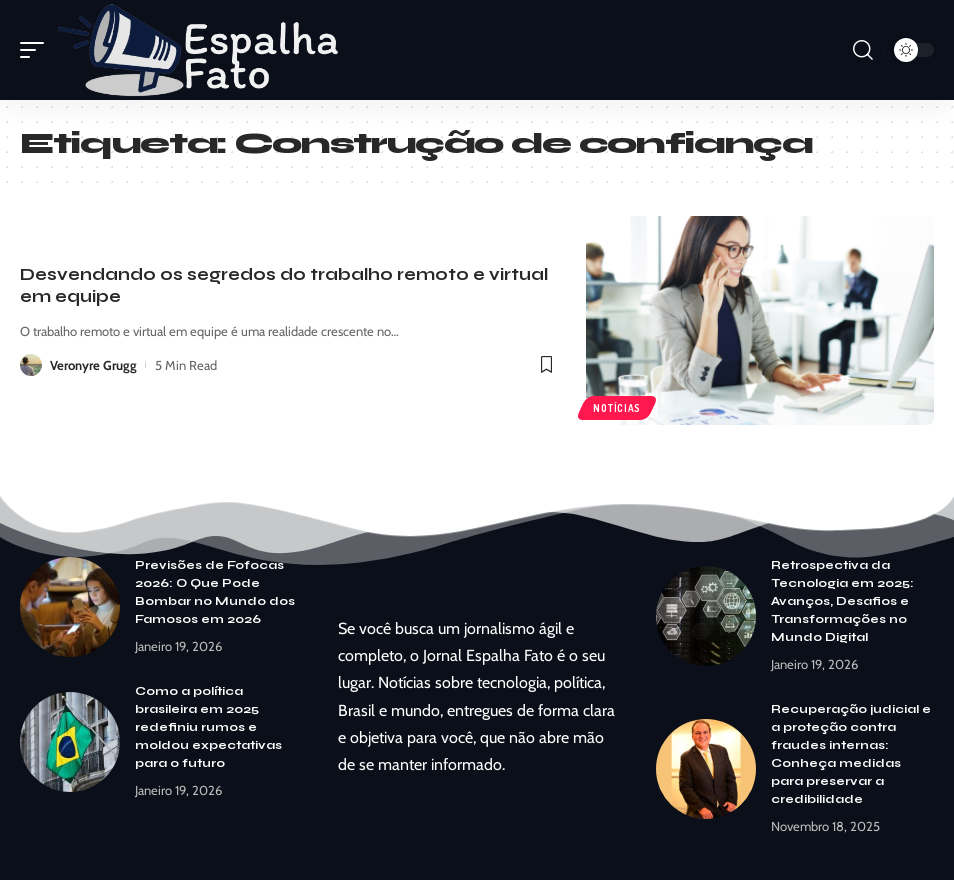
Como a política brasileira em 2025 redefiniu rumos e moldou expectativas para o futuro (208, 727)
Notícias (617, 408)
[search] (863, 50)
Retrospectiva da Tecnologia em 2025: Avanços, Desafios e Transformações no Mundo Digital (842, 601)
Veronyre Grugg (93, 365)
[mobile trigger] (37, 50)
